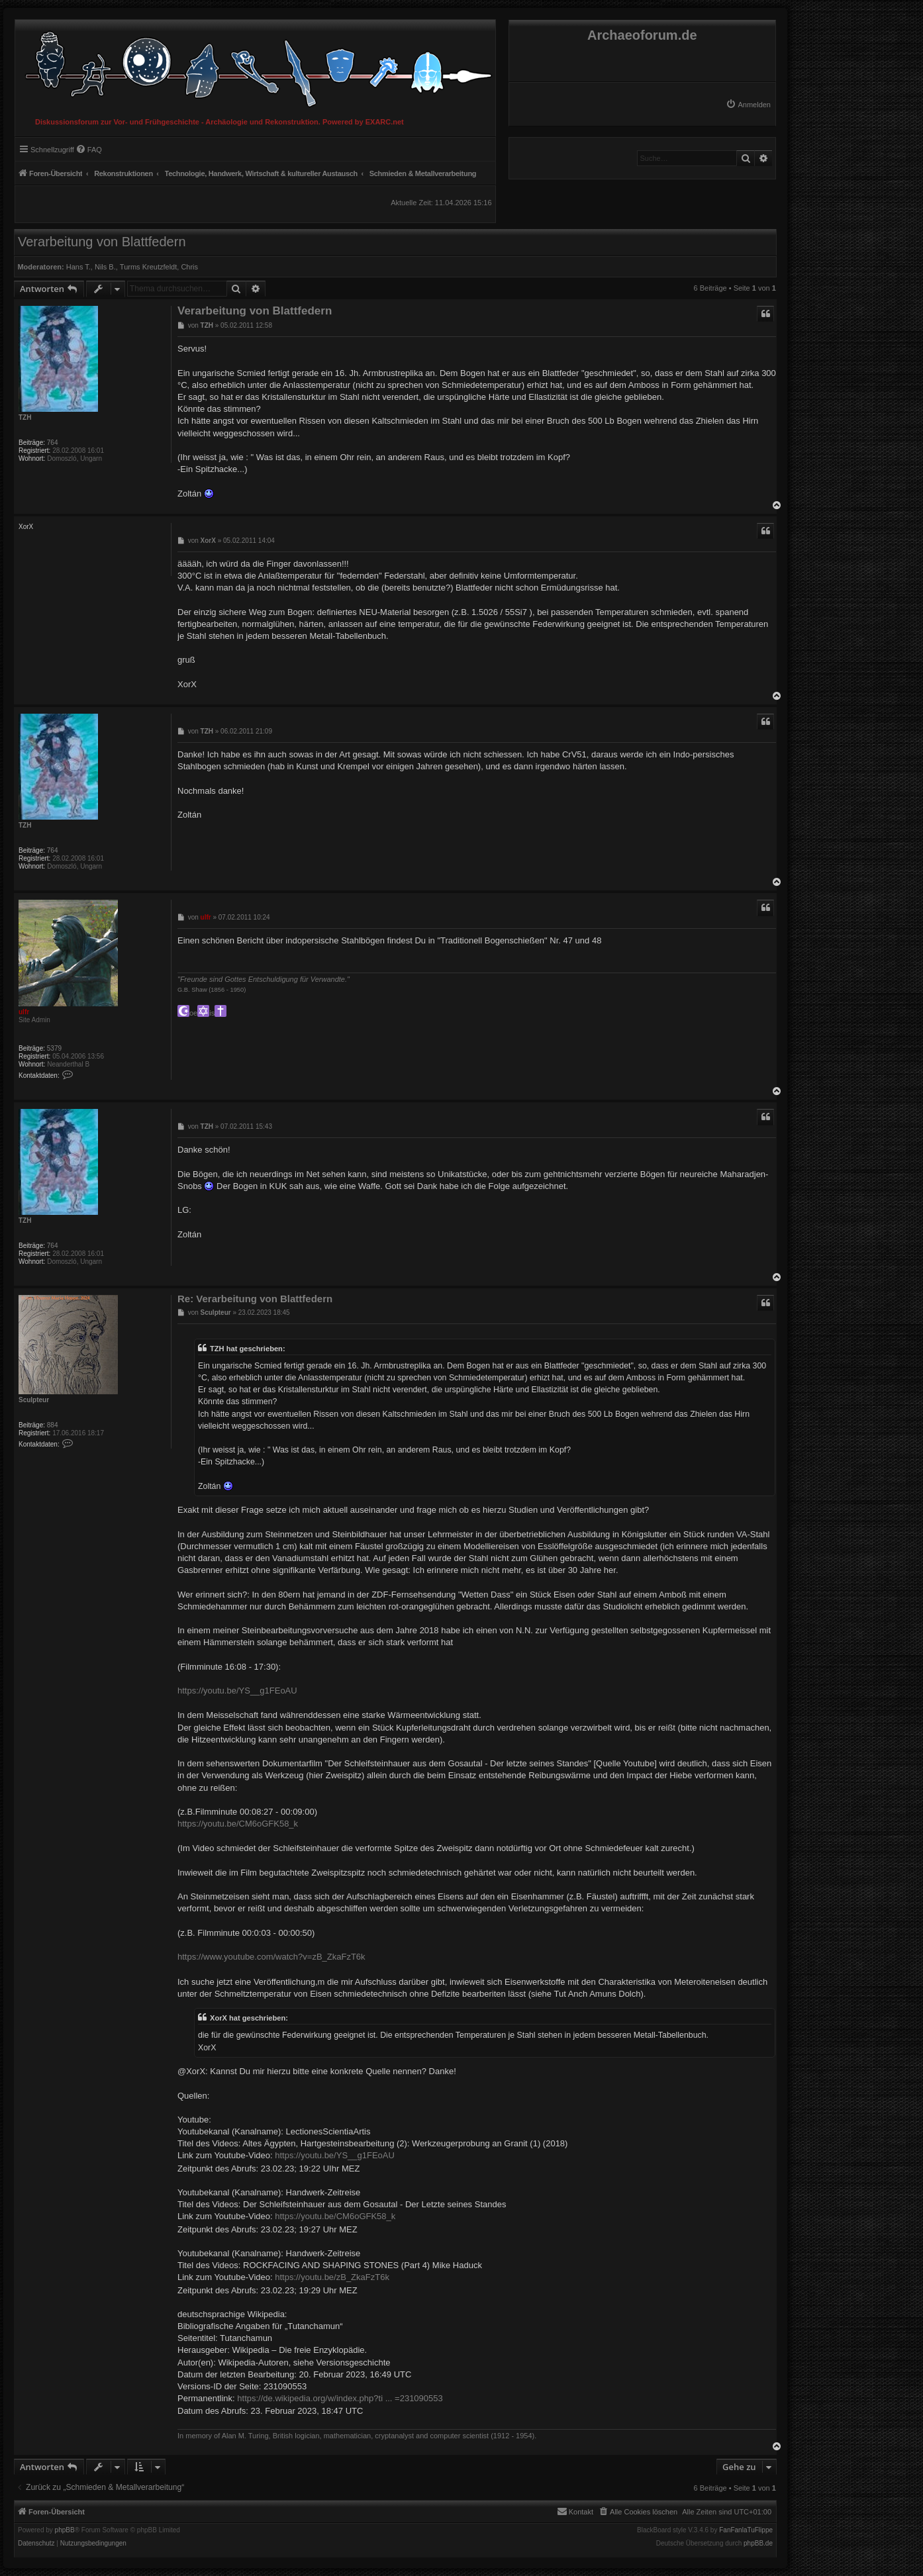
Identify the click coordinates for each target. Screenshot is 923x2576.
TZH (25, 417)
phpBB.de (758, 2543)
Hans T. (78, 267)
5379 (54, 1048)
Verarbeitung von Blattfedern (102, 241)
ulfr (24, 1012)
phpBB (65, 2530)
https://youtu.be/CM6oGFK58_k (237, 1824)
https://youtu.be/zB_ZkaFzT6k (332, 2277)
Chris (189, 267)
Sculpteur (34, 1400)
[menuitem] (748, 105)
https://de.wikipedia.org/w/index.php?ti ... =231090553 (339, 2398)
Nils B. (105, 267)
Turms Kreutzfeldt (148, 267)
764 (52, 442)
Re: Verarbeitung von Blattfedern (254, 1298)
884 (52, 1425)
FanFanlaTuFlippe (746, 2530)
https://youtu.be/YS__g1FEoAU (237, 1690)
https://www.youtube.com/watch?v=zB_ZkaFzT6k (271, 1957)
